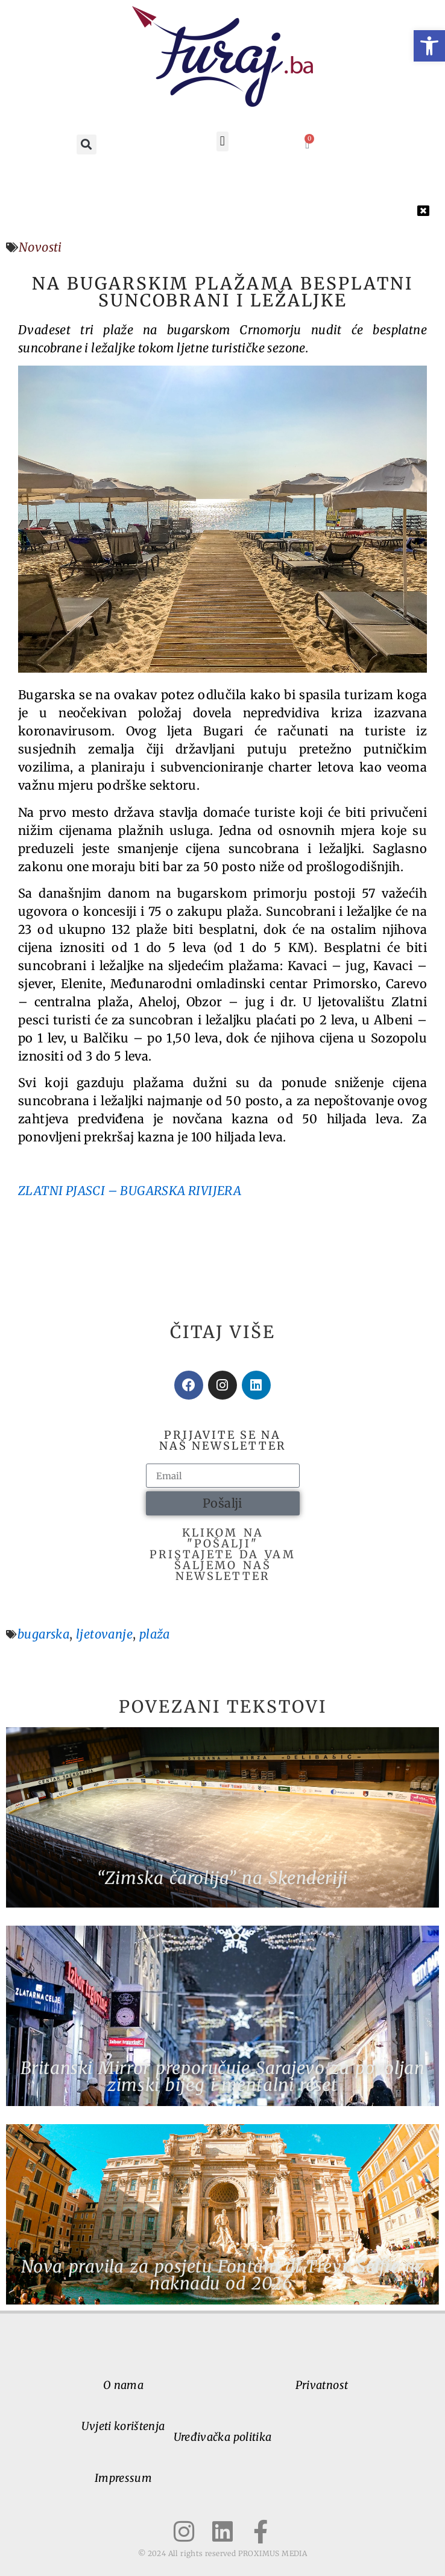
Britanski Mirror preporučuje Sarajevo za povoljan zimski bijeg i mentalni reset (222, 2076)
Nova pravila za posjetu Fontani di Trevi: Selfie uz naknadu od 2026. (222, 2275)
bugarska (43, 1634)
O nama (123, 2385)
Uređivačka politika (223, 2437)
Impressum (123, 2478)
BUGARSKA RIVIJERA (180, 1190)
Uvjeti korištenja (123, 2426)
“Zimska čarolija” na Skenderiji (222, 1878)
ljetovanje (104, 1634)
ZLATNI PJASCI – (69, 1190)
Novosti (40, 247)
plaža (154, 1634)
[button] (429, 46)
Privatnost (322, 2385)
